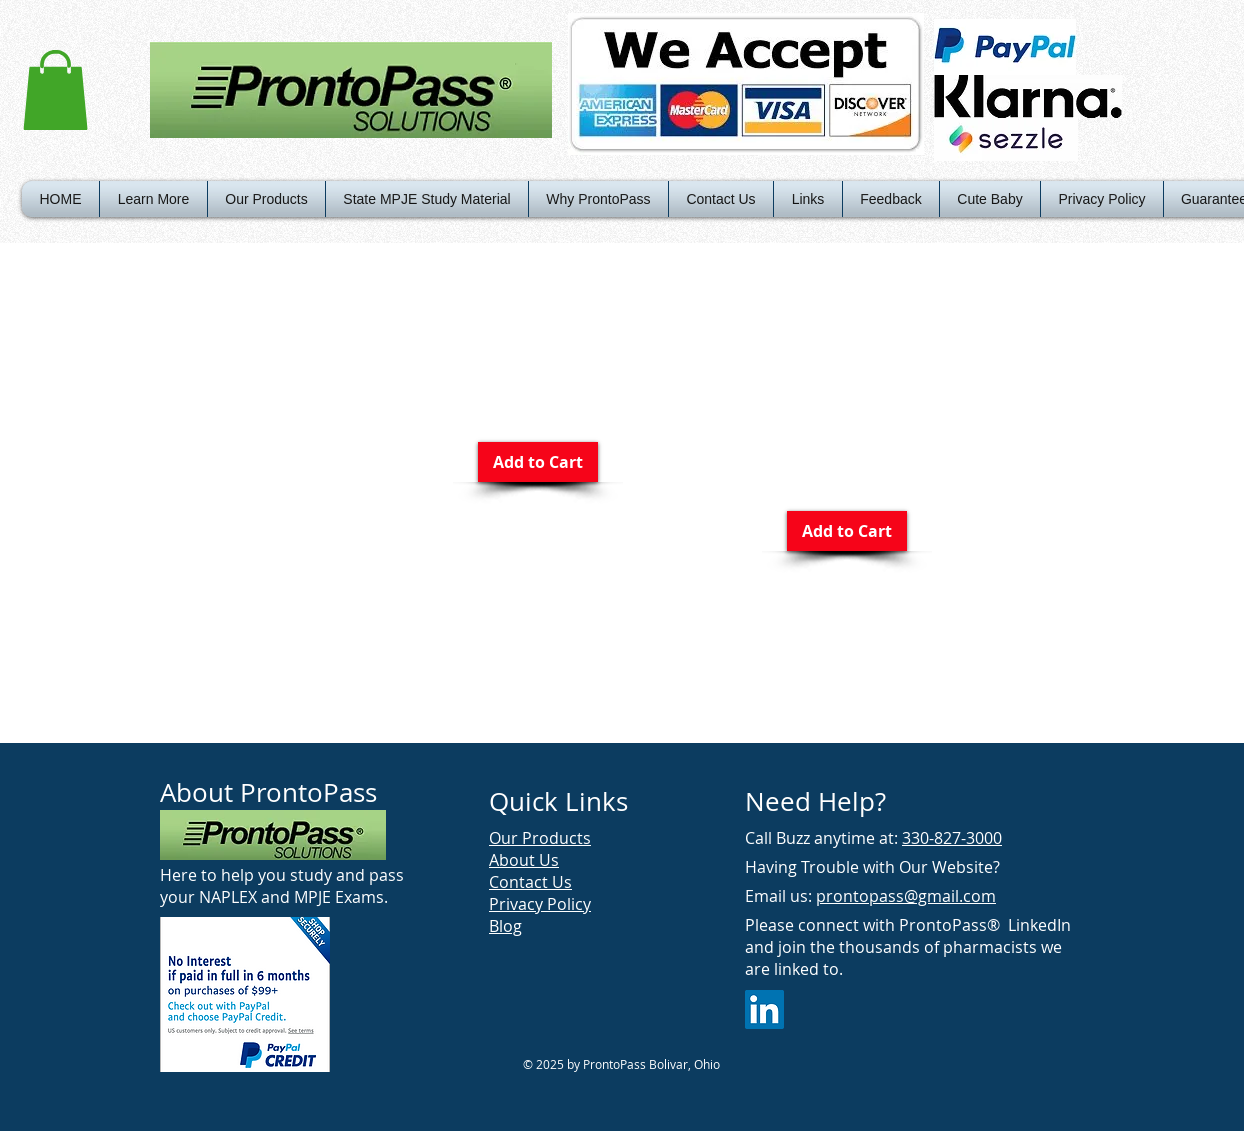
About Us (524, 860)
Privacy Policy (540, 904)
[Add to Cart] (538, 462)
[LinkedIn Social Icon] (764, 1009)
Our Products (540, 838)
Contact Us (530, 882)
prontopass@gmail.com (906, 896)
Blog (505, 926)
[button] (55, 90)
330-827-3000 (952, 838)
